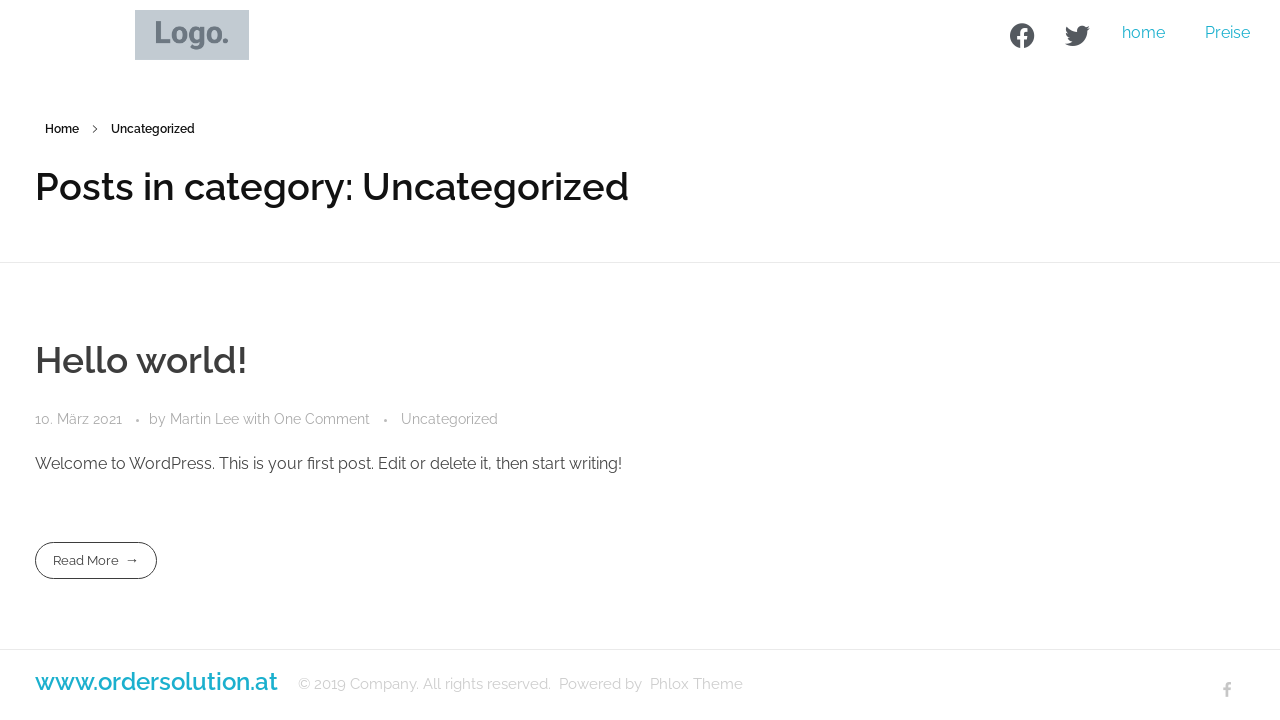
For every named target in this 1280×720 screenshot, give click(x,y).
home (1143, 32)
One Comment (322, 419)
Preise (1227, 32)
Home (62, 129)
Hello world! (141, 360)
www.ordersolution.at (156, 681)
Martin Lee (206, 419)
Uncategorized (449, 419)
